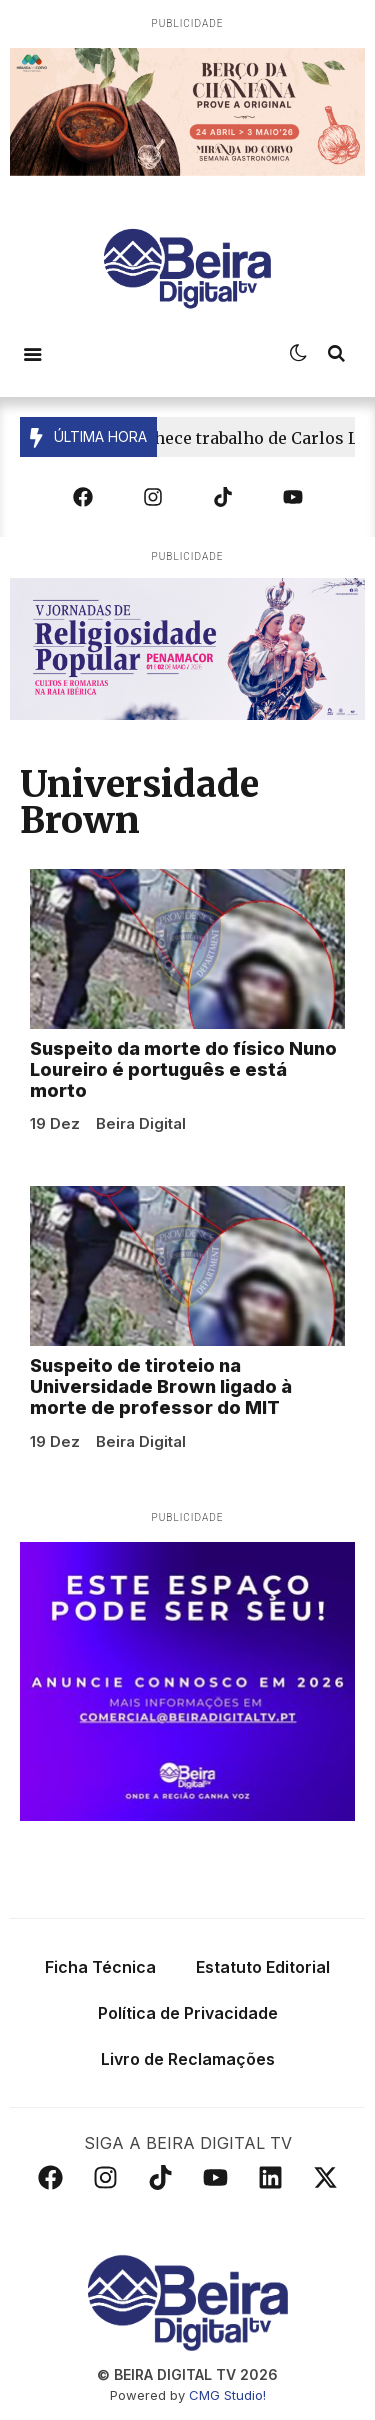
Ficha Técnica (100, 1972)
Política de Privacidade (188, 2018)
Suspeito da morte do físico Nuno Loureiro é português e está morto (183, 1074)
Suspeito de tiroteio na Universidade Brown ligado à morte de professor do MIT (161, 1392)
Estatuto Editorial (263, 1972)
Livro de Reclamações (188, 2064)
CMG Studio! (227, 2400)
